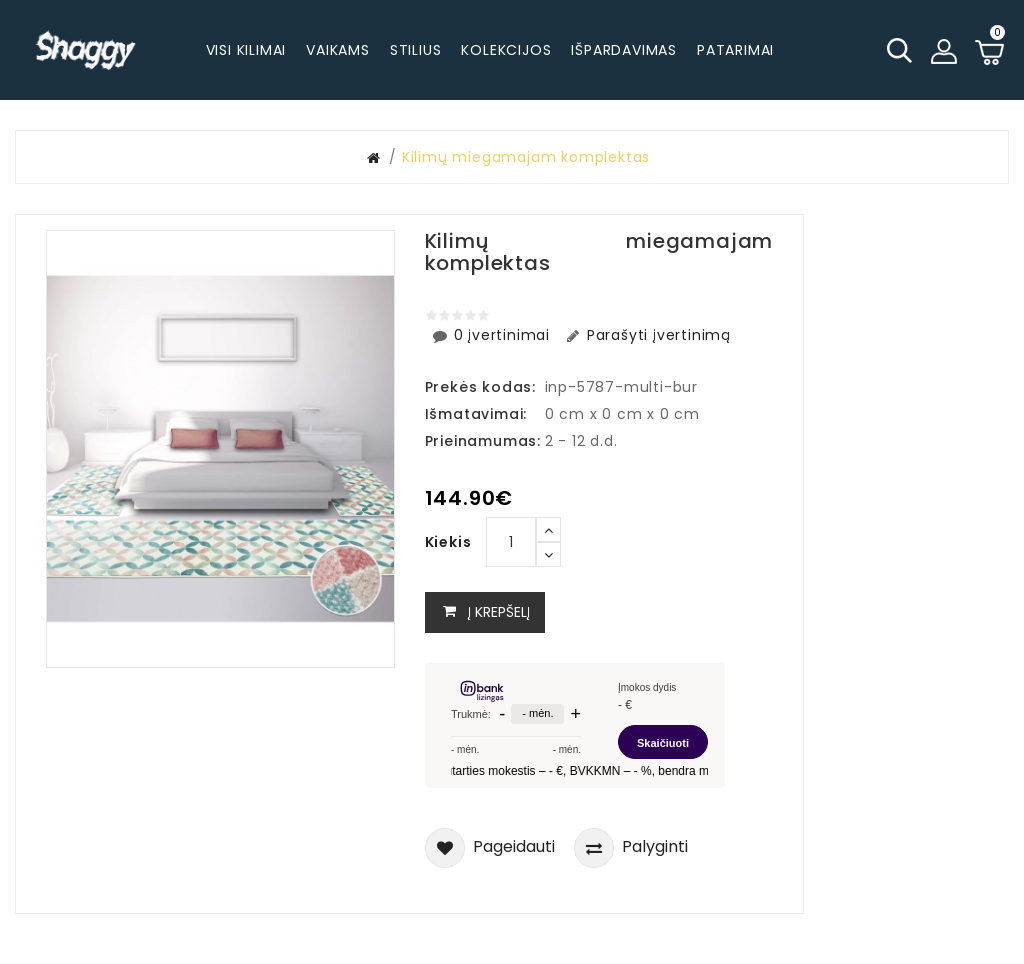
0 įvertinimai (493, 335)
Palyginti (631, 848)
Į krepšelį (485, 612)
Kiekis (448, 542)
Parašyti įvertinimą (647, 335)
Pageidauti (490, 848)
